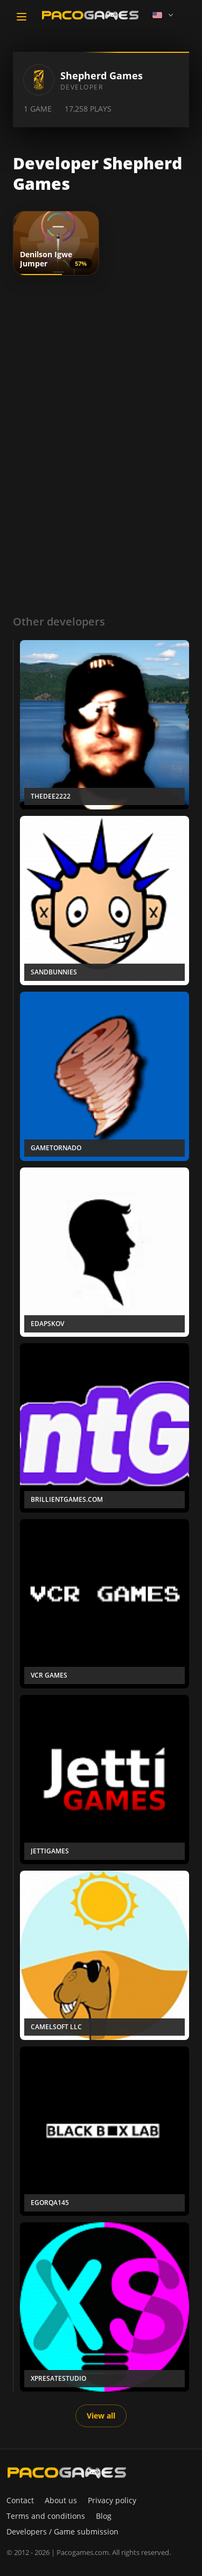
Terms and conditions (45, 2516)
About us (61, 2500)
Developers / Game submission (62, 2531)
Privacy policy (112, 2500)
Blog (104, 2516)
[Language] (164, 15)
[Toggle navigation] (21, 17)
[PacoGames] (66, 2472)
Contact (20, 2500)
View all (101, 2415)
